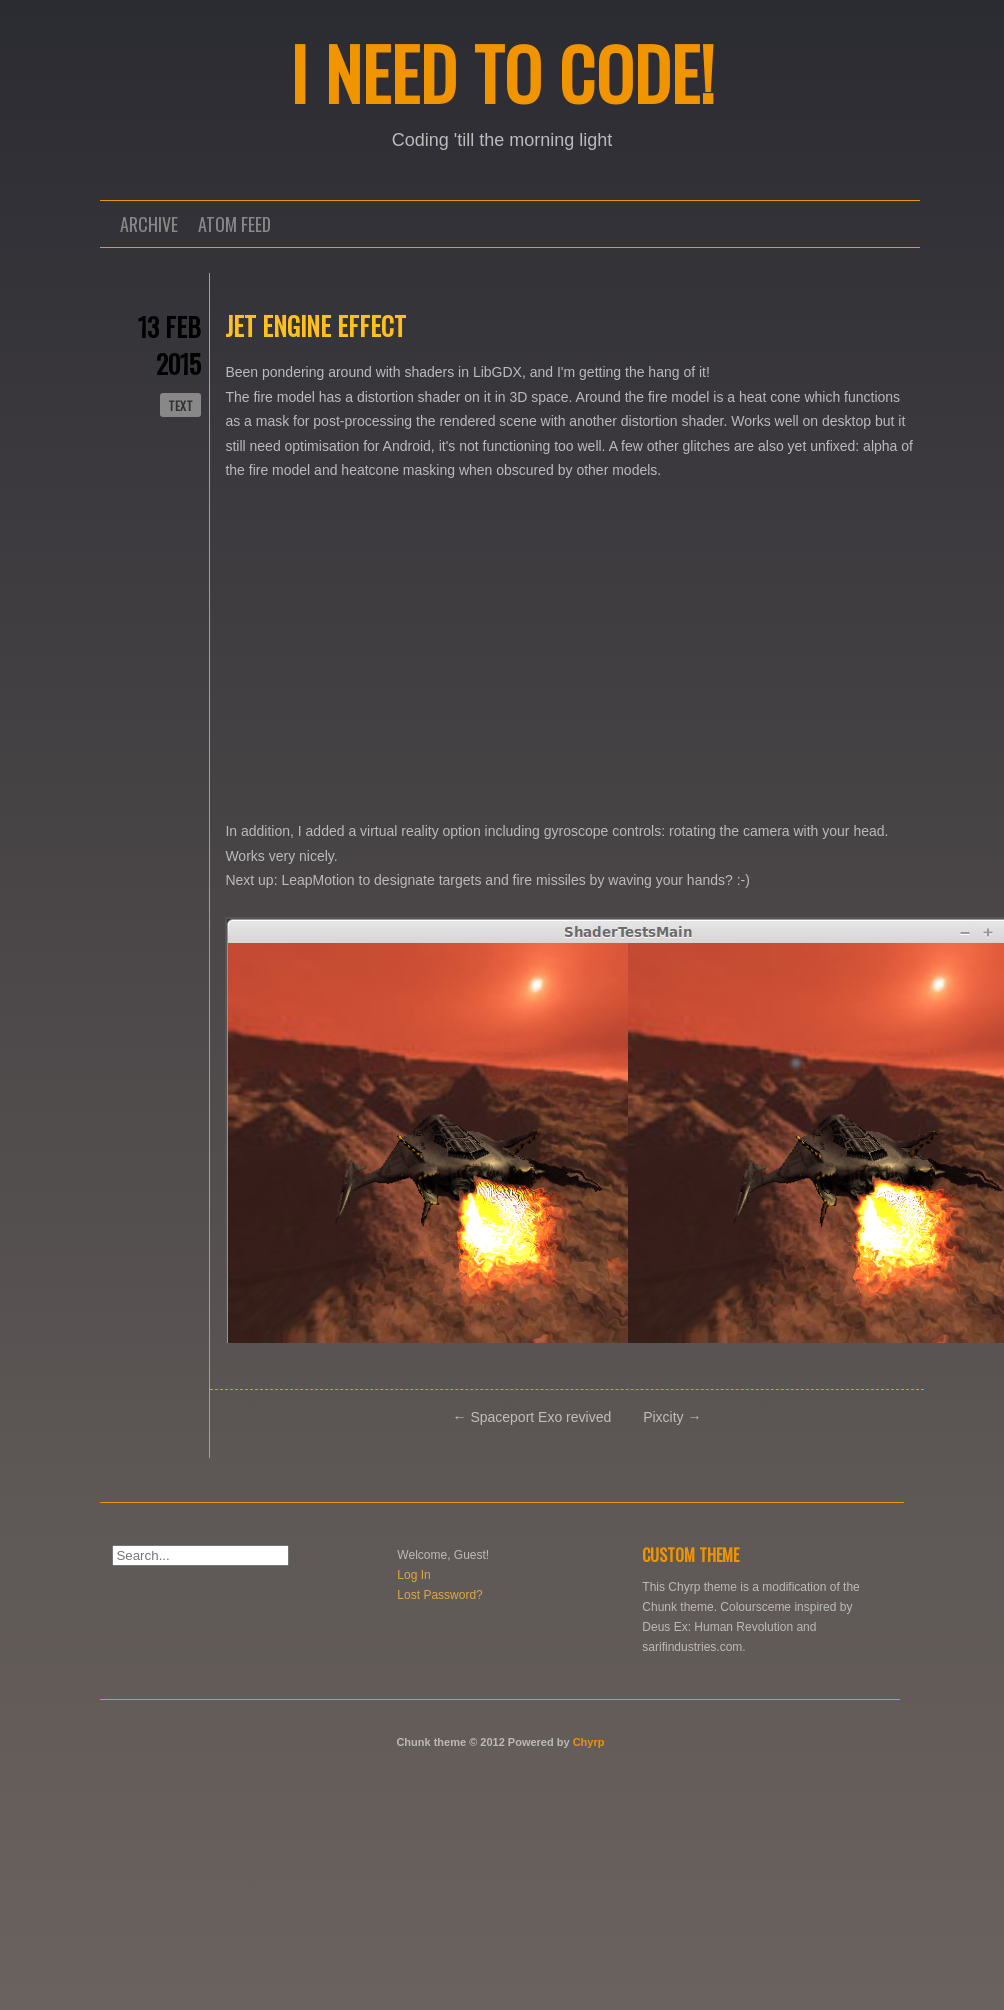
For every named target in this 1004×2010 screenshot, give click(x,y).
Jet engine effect (315, 325)
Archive (149, 224)
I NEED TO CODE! (502, 72)
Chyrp (589, 1742)
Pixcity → (672, 1417)
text (180, 405)
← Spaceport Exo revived (532, 1417)
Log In (413, 1575)
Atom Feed (234, 224)
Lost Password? (439, 1595)
